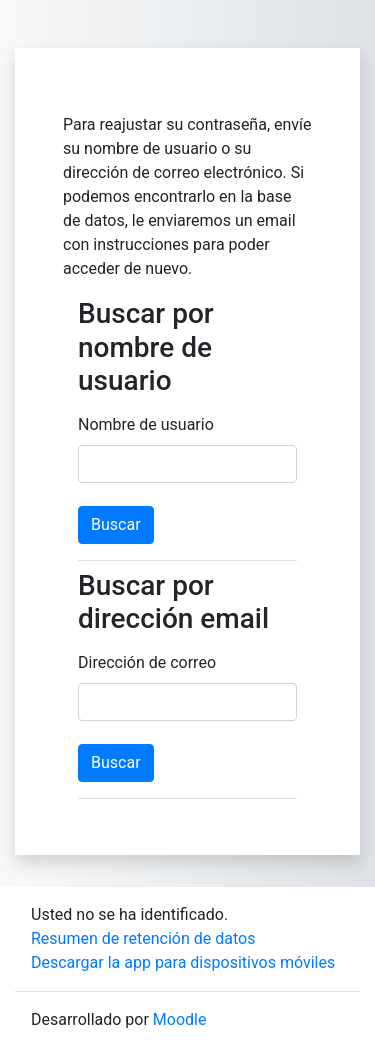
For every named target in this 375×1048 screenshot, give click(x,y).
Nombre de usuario (146, 424)
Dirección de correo (147, 662)
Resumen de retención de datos (143, 938)
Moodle (180, 1019)
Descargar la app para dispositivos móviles (183, 962)
